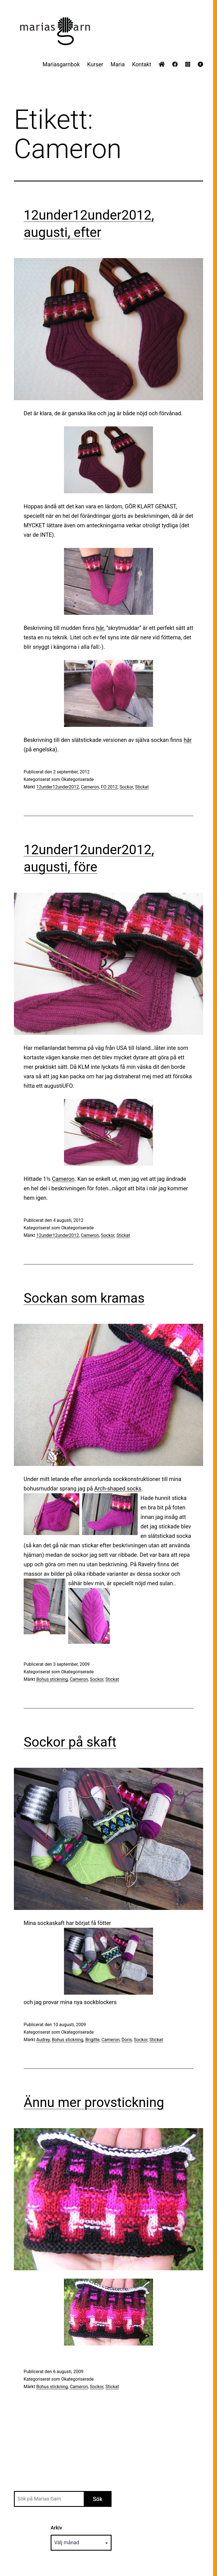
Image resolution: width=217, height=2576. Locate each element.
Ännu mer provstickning (94, 2102)
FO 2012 (109, 787)
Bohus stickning (52, 1679)
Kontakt (141, 64)
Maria (117, 64)
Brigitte (92, 2039)
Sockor (126, 787)
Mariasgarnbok (61, 64)
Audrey (43, 2039)
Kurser (95, 64)
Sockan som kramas (84, 1298)
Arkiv (56, 2528)
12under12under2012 (57, 787)
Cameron (90, 787)
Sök (97, 2499)
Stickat (142, 787)
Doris (127, 2039)
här (99, 628)
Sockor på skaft (70, 1742)
